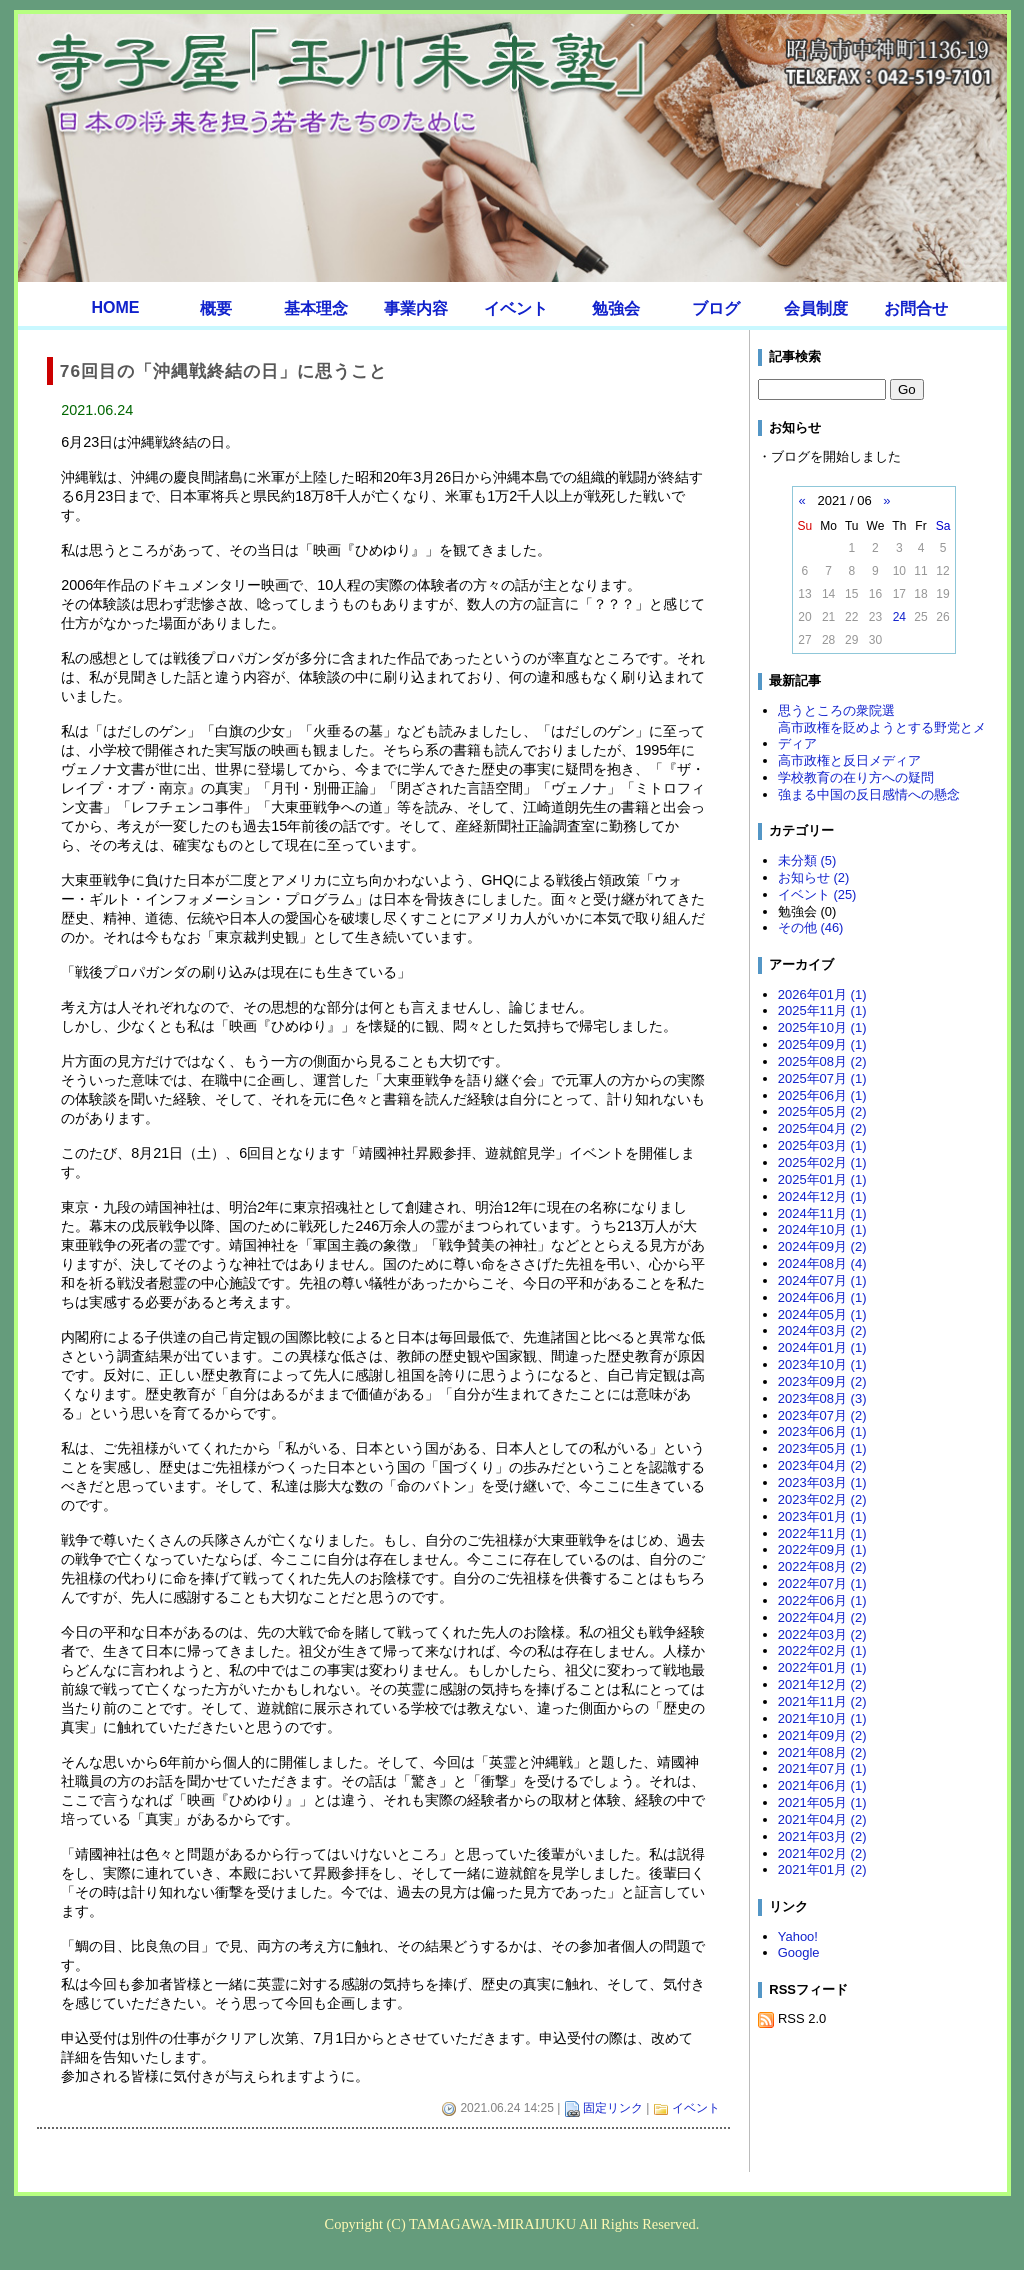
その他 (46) (811, 927)
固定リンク (613, 2108)
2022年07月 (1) (822, 1583)
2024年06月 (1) (822, 1297)
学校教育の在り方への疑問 (856, 777)
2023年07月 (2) (822, 1415)
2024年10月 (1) (822, 1229)
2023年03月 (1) (822, 1482)
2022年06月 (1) (822, 1600)
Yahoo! (798, 1936)
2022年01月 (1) (822, 1667)
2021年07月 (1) (822, 1768)
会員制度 (816, 308)
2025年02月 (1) (822, 1162)
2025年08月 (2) (822, 1061)
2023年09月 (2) (822, 1381)
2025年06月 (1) (822, 1095)
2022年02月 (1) (822, 1650)
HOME (116, 307)
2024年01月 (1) (822, 1347)
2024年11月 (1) (822, 1213)
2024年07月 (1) (822, 1280)
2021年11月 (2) (822, 1701)
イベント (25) (817, 894)
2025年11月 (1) (822, 1010)
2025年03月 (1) (822, 1145)
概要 (216, 308)
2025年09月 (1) (822, 1044)
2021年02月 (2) (822, 1853)
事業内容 (416, 308)
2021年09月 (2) (822, 1735)
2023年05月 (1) (822, 1448)
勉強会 (616, 308)
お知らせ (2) (813, 877)
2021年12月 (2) (822, 1684)
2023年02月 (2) (822, 1499)
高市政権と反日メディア (849, 760)
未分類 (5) (807, 860)
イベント (516, 308)
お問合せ (916, 308)
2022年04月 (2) (822, 1617)
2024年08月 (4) (822, 1263)
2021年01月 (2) (822, 1869)
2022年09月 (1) (822, 1549)
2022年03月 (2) (822, 1634)
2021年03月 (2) (822, 1836)
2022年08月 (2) (822, 1566)
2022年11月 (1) (822, 1533)
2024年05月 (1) (822, 1314)
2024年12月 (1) (822, 1196)
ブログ (716, 308)
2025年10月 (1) (822, 1027)
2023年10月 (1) (822, 1364)
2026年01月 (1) (822, 994)
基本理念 (316, 308)
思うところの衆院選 (836, 710)
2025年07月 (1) (822, 1078)
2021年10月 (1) (822, 1718)
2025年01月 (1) (822, 1179)
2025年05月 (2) (822, 1111)
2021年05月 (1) (822, 1802)
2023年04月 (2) (822, 1465)
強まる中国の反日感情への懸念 (869, 794)
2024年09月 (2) (822, 1246)
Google (799, 1952)
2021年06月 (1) (822, 1785)
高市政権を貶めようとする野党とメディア (882, 736)
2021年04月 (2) (822, 1819)
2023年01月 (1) (822, 1516)
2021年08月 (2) (822, 1752)
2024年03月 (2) (822, 1330)
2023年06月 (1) (822, 1431)
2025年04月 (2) (822, 1128)
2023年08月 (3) (822, 1398)
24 (899, 617)
